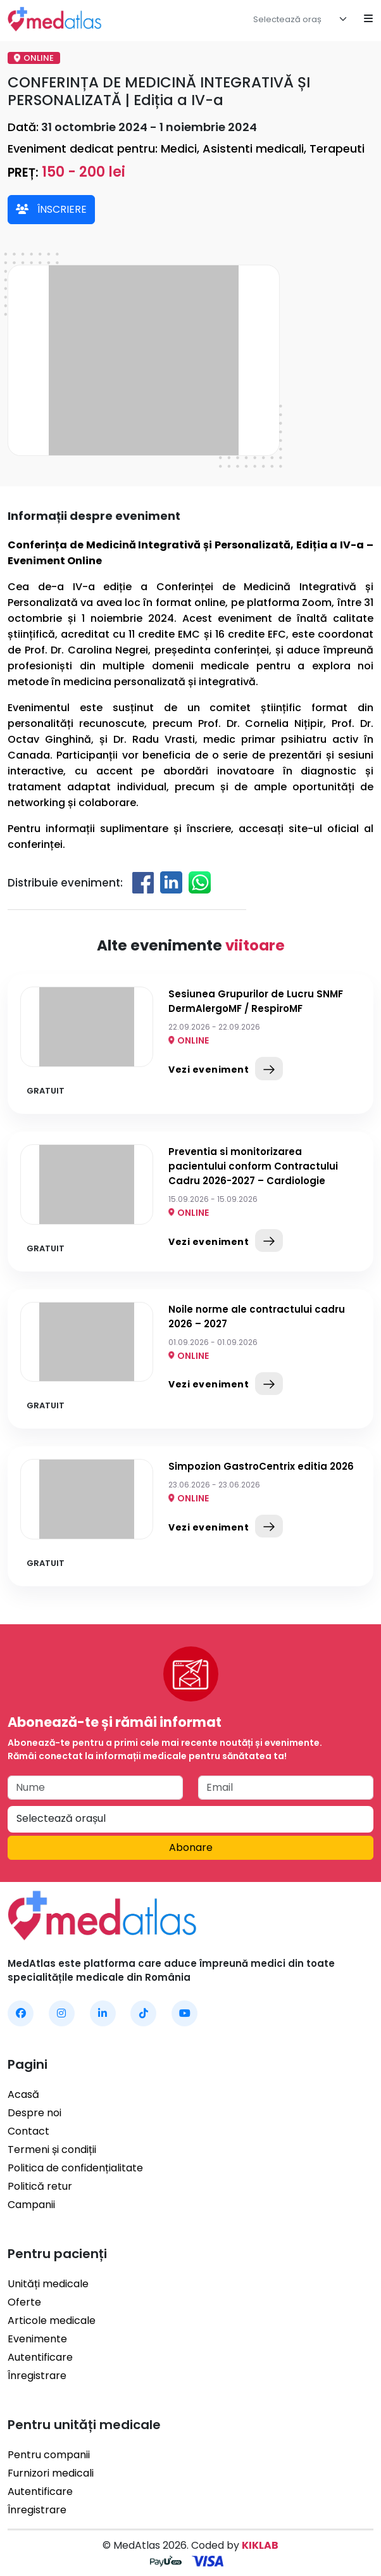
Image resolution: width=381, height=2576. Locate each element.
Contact (28, 2131)
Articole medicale (52, 2320)
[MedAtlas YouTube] (184, 2013)
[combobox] (303, 19)
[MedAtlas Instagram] (62, 2013)
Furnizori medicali (51, 2473)
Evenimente (37, 2339)
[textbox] (293, 19)
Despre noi (34, 2113)
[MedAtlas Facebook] (21, 2013)
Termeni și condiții (52, 2149)
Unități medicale (48, 2283)
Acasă (23, 2094)
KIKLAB (260, 2545)
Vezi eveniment (225, 1068)
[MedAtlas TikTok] (143, 2013)
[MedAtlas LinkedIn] (103, 2013)
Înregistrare (37, 2375)
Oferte (24, 2302)
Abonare (191, 1847)
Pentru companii (49, 2454)
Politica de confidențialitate (75, 2168)
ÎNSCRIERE (51, 209)
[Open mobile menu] (368, 19)
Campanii (31, 2204)
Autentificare (40, 2357)
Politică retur (40, 2186)
